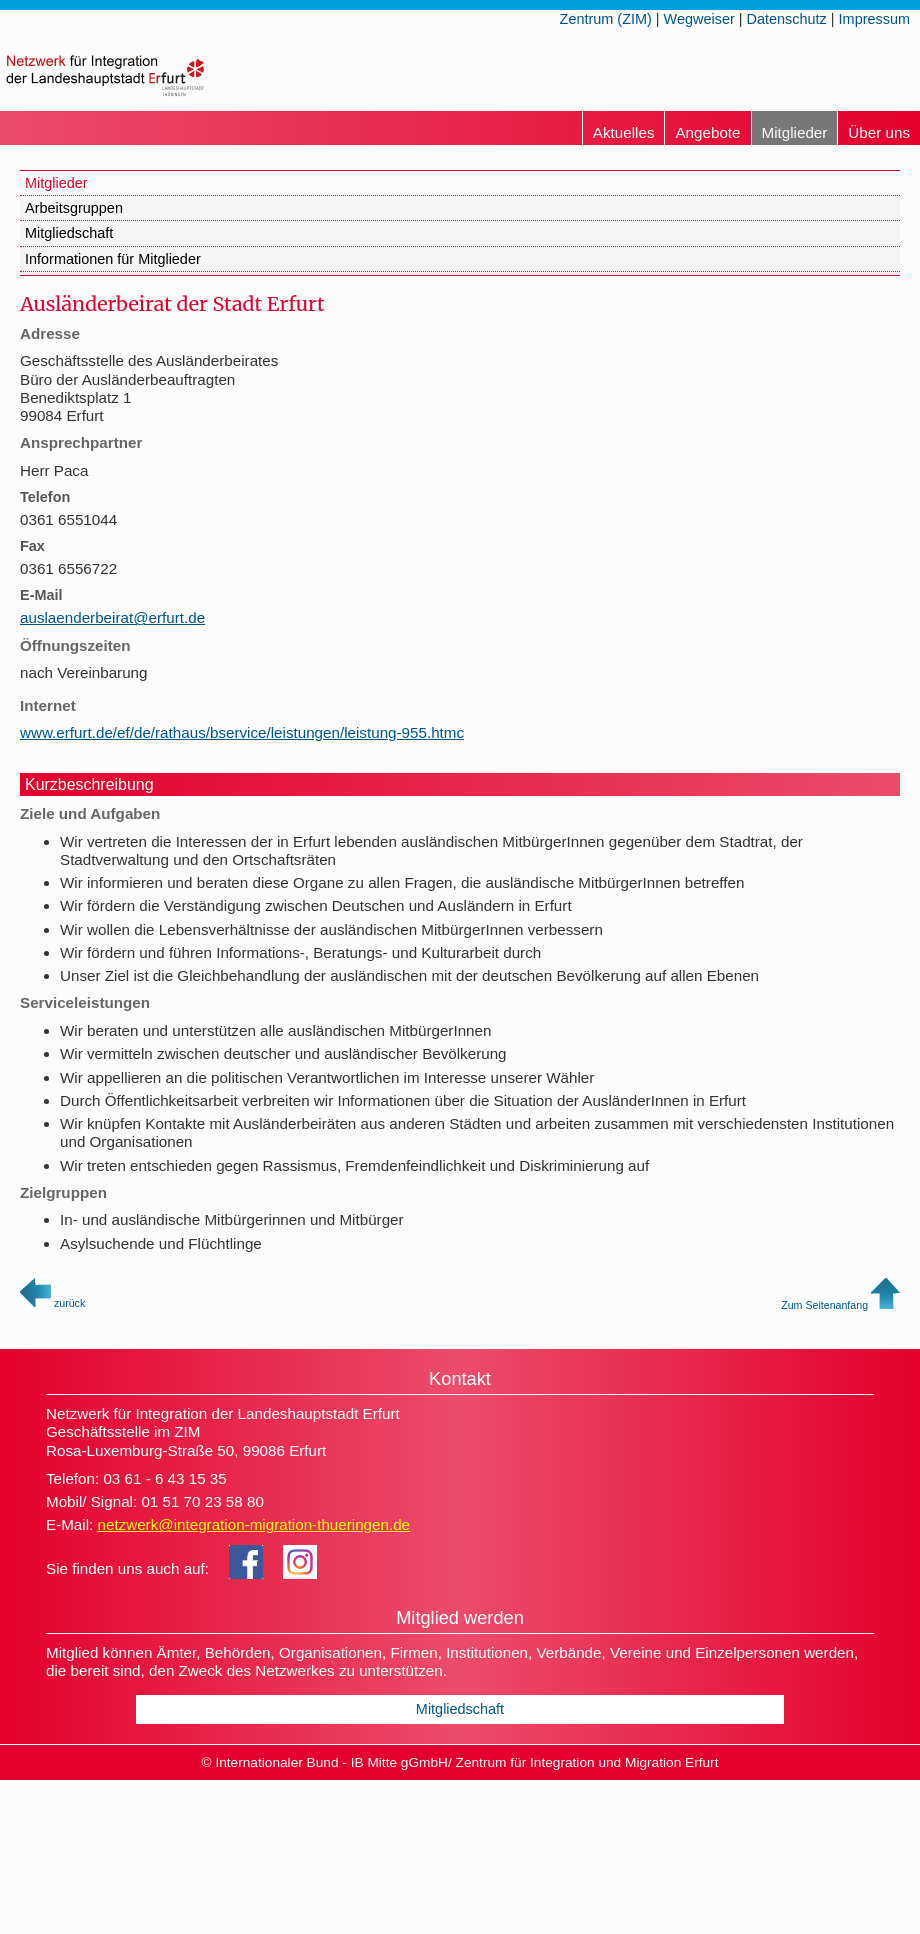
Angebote (707, 132)
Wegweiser (699, 19)
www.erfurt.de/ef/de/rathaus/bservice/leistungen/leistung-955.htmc (242, 732)
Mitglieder (795, 132)
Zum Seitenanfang (840, 1305)
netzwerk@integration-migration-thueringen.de (253, 1524)
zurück (52, 1303)
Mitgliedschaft (69, 233)
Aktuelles (624, 132)
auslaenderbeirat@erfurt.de (112, 617)
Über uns (879, 132)
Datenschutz (787, 19)
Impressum (874, 19)
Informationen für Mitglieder (113, 259)
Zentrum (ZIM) (606, 19)
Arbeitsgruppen (74, 208)
